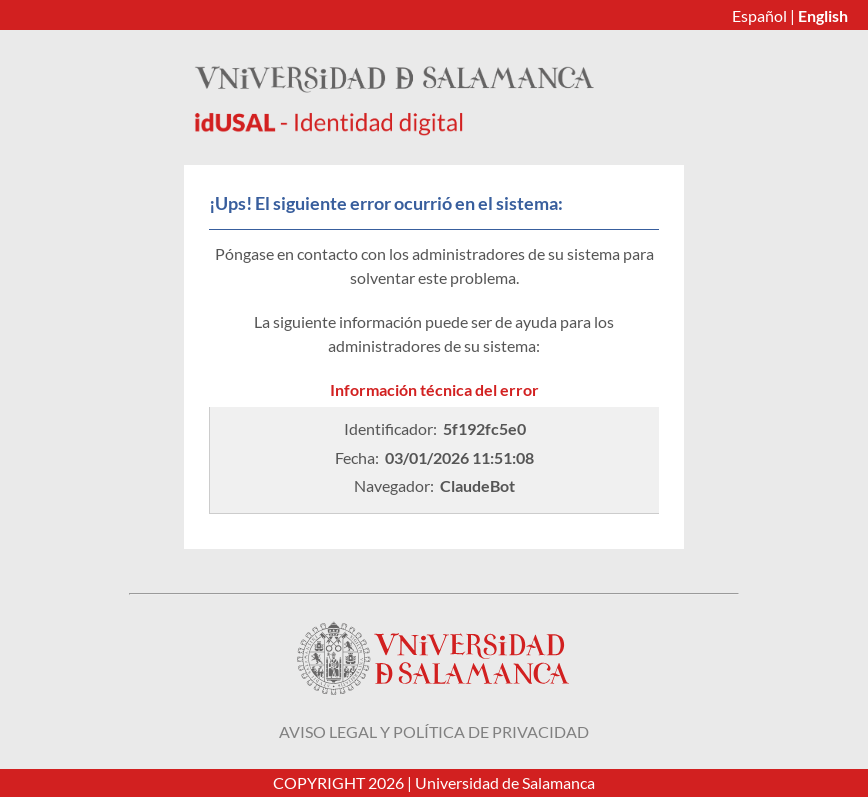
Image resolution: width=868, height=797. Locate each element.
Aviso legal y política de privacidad (434, 731)
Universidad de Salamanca (505, 782)
